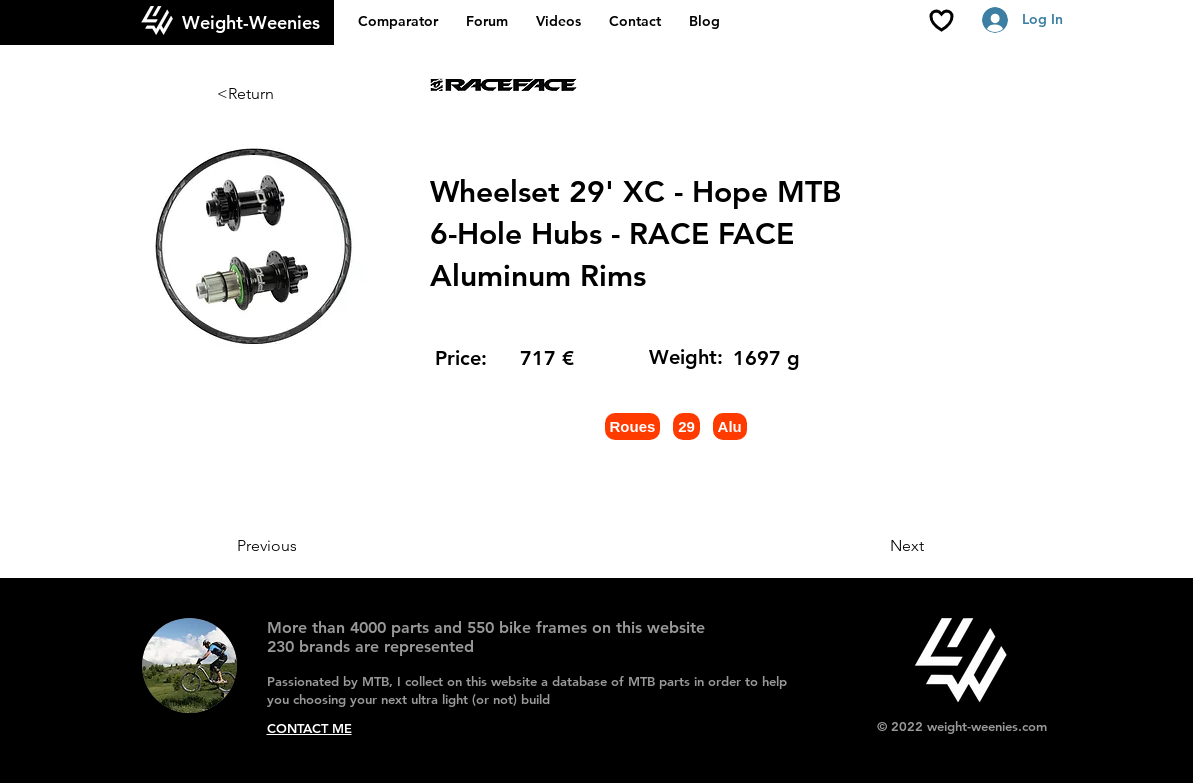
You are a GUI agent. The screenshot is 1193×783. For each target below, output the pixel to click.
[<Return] (283, 94)
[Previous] (303, 546)
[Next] (874, 546)
